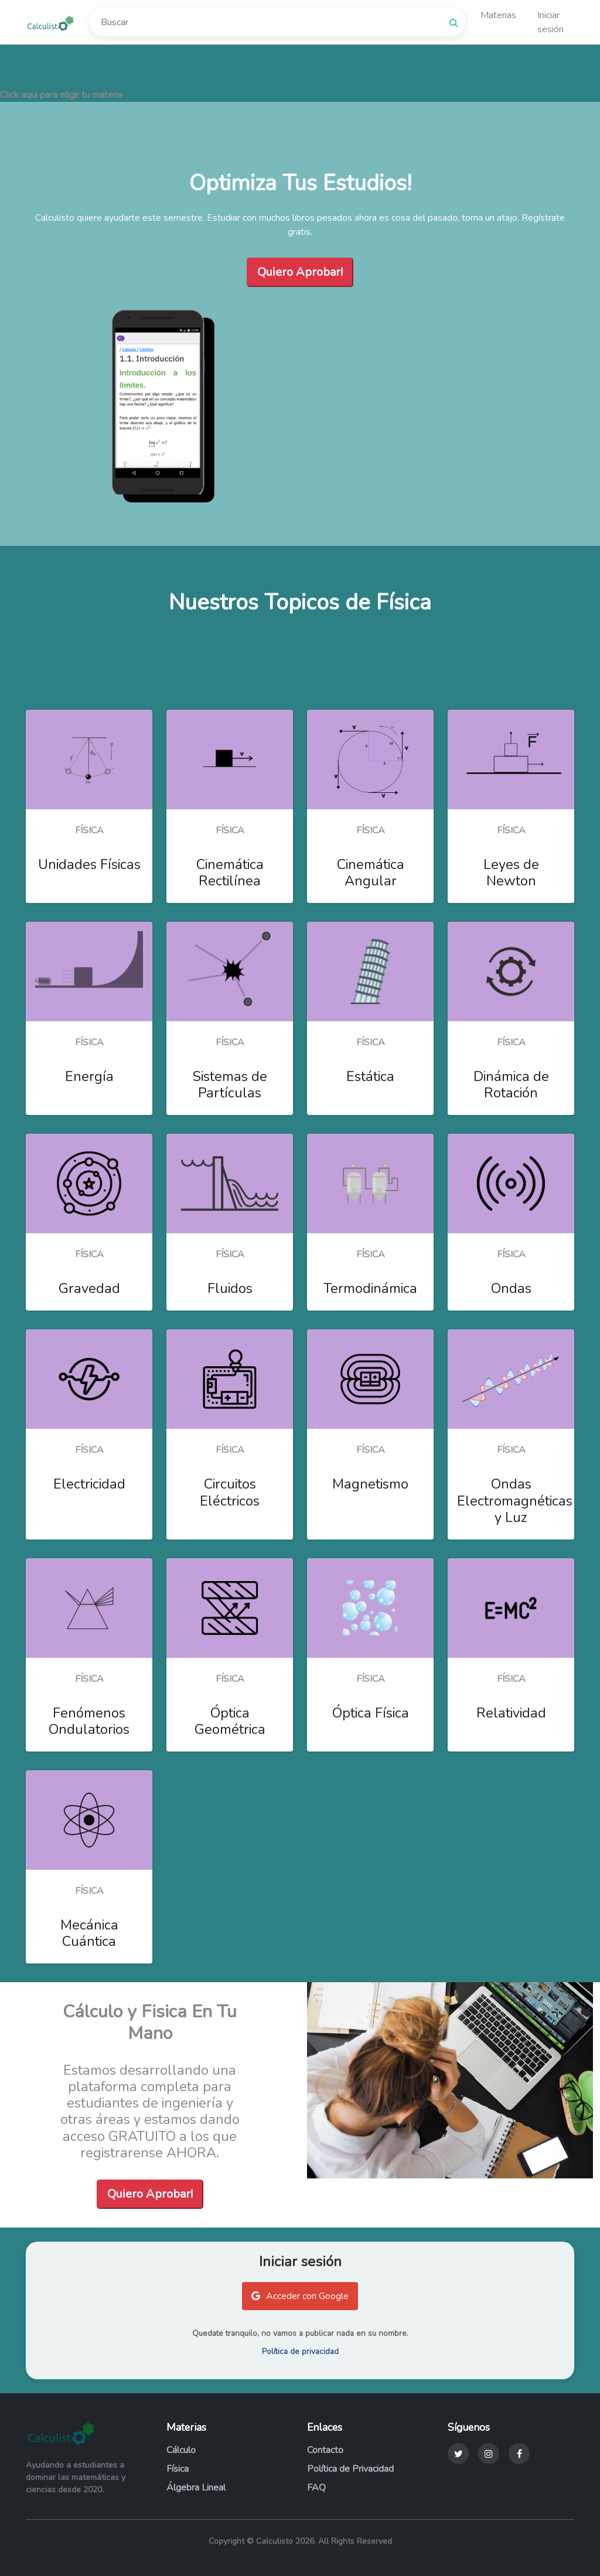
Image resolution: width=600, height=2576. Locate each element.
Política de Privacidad (350, 2468)
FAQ (316, 2487)
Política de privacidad (300, 2351)
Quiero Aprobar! (300, 272)
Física (177, 2468)
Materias (498, 13)
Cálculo (181, 2450)
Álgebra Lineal (196, 2487)
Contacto (325, 2450)
